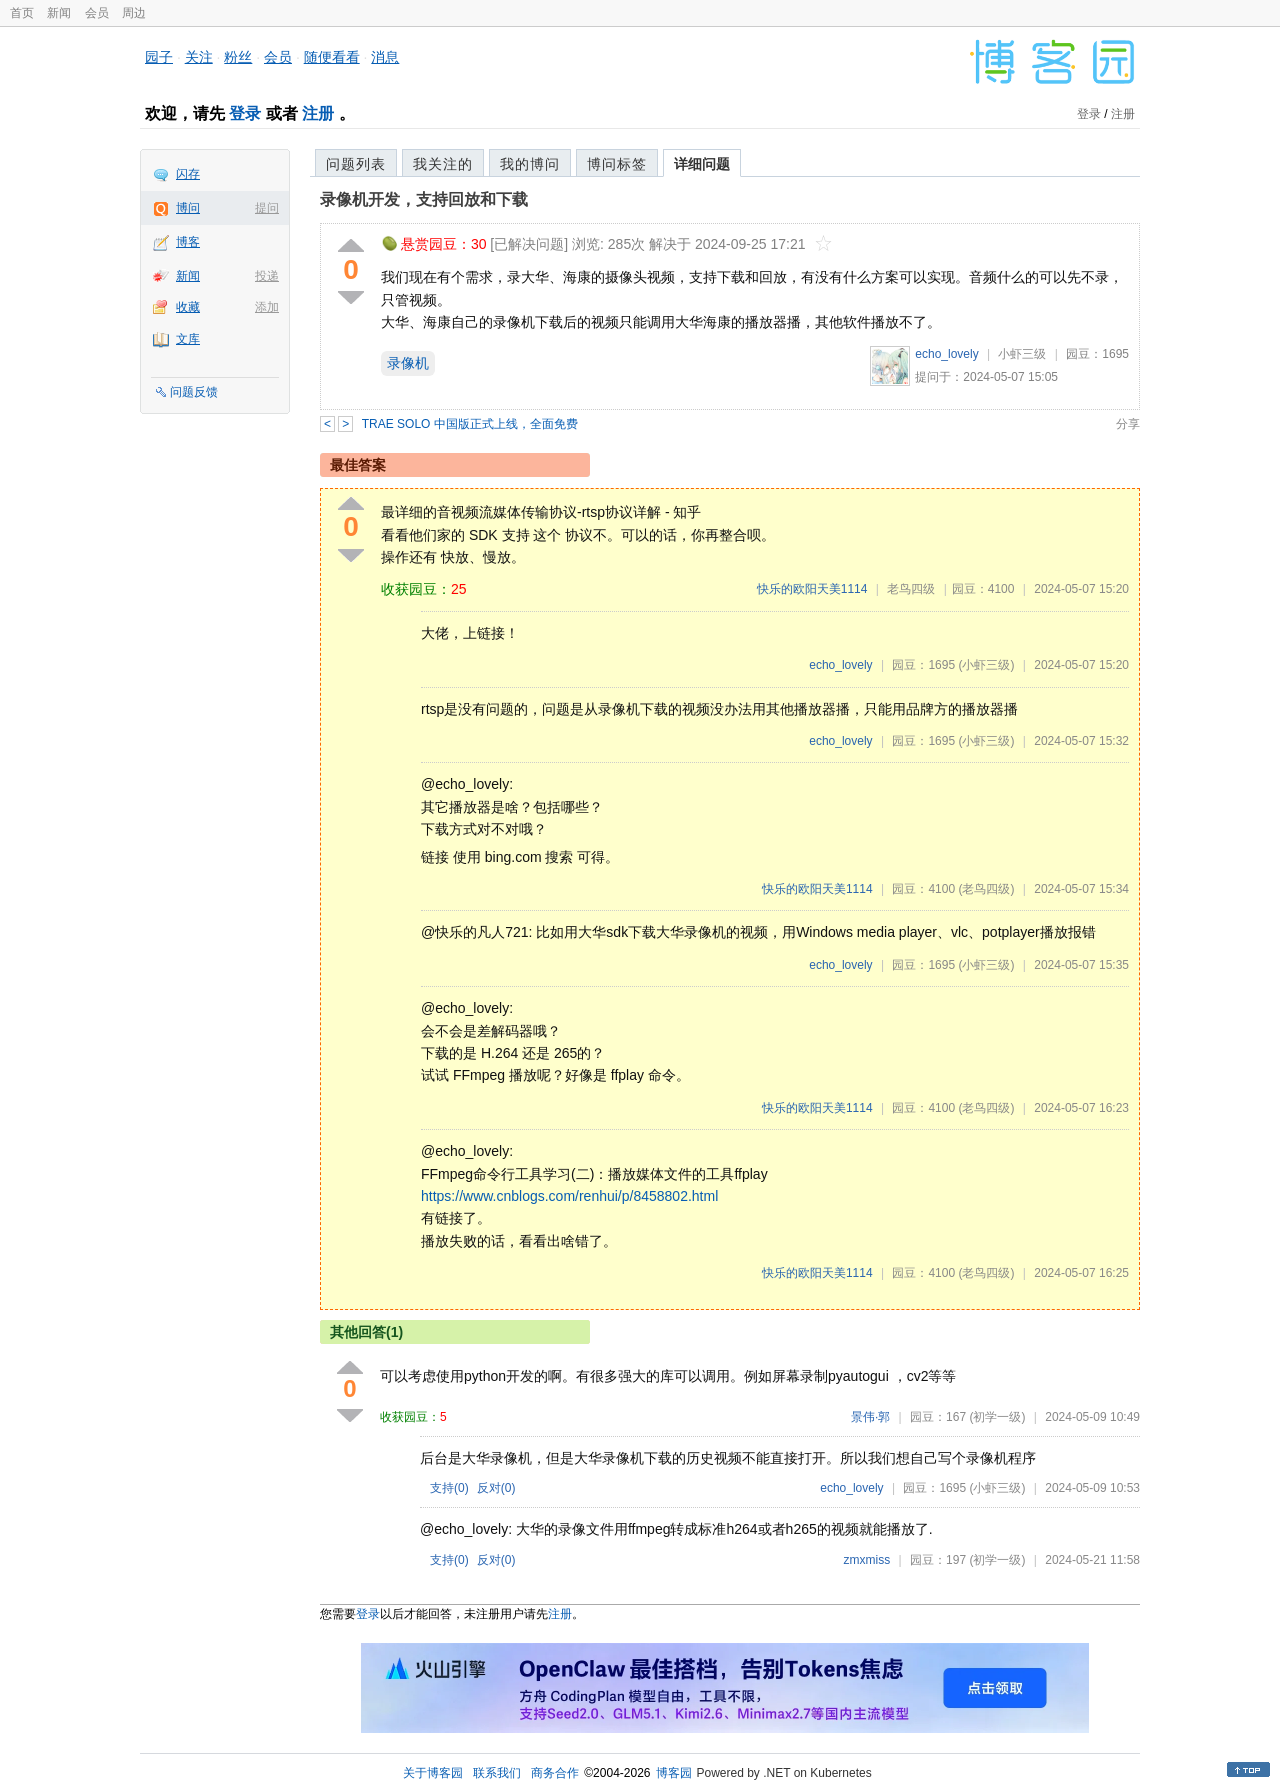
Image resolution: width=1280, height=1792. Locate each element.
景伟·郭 (870, 1417)
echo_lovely (946, 354)
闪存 (188, 174)
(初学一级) (997, 1417)
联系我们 (497, 1773)
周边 (134, 13)
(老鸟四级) (986, 889)
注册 (318, 113)
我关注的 (443, 164)
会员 (97, 13)
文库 (188, 339)
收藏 (188, 307)
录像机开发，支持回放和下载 (424, 199)
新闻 (59, 13)
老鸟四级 (911, 589)
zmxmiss (867, 1560)
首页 (22, 13)
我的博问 (530, 164)
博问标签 (617, 164)
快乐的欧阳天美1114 (812, 589)
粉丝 (238, 57)
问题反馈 (194, 392)
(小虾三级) (986, 665)
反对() (496, 1488)
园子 (159, 57)
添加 (267, 307)
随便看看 (332, 57)
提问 (267, 208)
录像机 (408, 363)
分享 (1128, 424)
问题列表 (356, 164)
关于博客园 (433, 1773)
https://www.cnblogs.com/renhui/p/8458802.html (569, 1196)
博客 (188, 242)
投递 (267, 276)
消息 (385, 57)
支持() (449, 1488)
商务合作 (555, 1773)
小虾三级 (1022, 354)
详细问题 (702, 164)
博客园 (674, 1773)
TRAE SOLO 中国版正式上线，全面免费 (470, 424)
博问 (188, 208)
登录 (245, 113)
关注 (199, 57)
